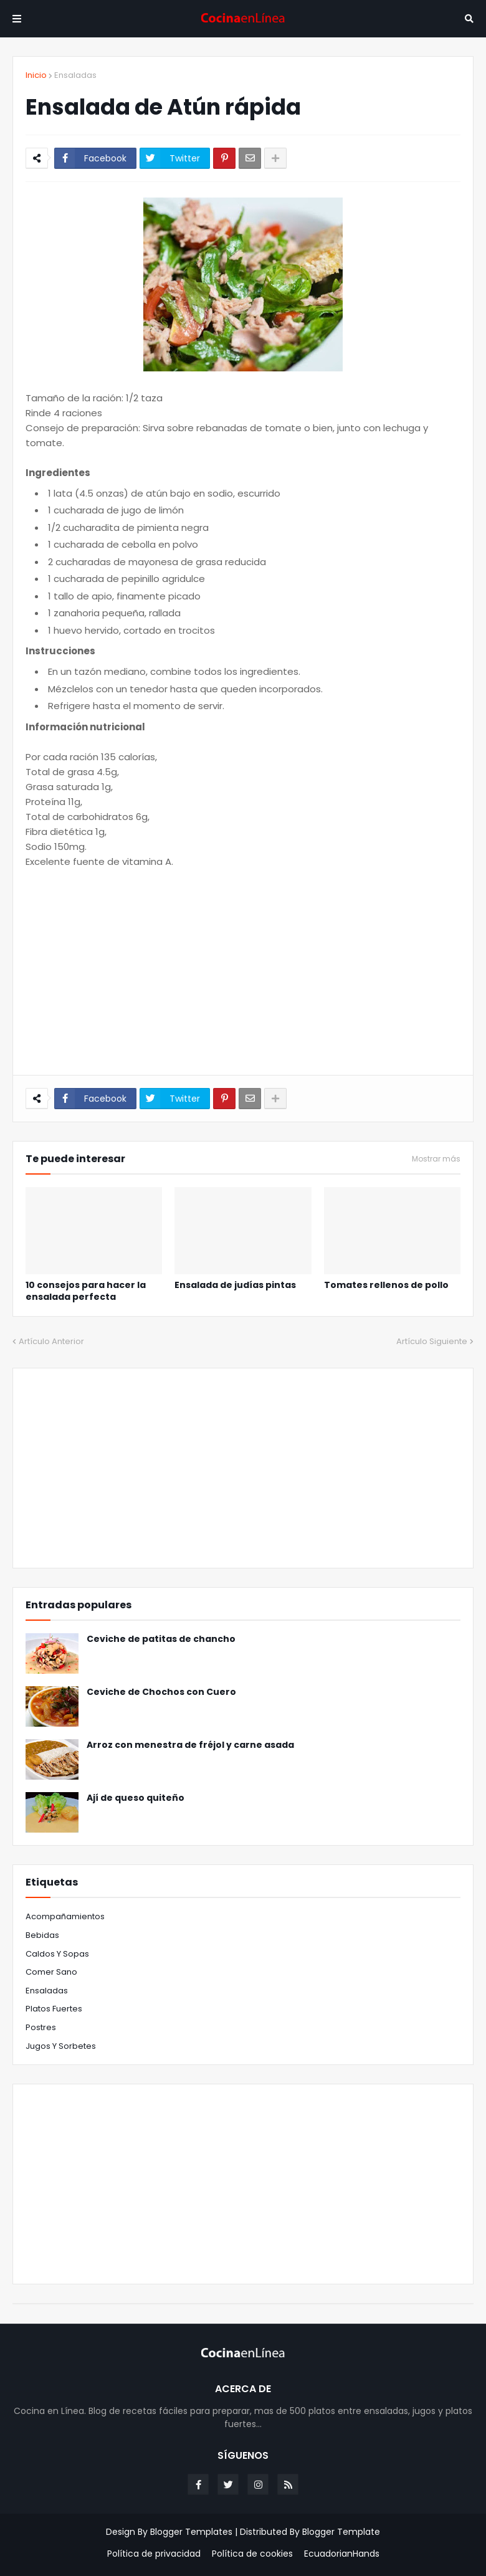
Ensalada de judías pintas (235, 1285)
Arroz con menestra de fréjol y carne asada (190, 1745)
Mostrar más (436, 1159)
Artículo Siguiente (431, 1341)
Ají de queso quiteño (135, 1798)
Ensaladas (75, 75)
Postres (41, 2027)
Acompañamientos (65, 1916)
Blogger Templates (191, 2532)
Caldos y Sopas (57, 1954)
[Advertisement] (243, 972)
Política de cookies (252, 2554)
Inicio (36, 75)
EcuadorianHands (341, 2554)
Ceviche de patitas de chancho (161, 1639)
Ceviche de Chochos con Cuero (161, 1692)
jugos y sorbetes (61, 2046)
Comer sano (51, 1972)
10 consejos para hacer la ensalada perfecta (86, 1291)
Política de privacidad (154, 2554)
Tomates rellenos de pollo (386, 1285)
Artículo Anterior (51, 1341)
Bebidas (42, 1935)
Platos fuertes (54, 2009)
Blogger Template (341, 2532)
